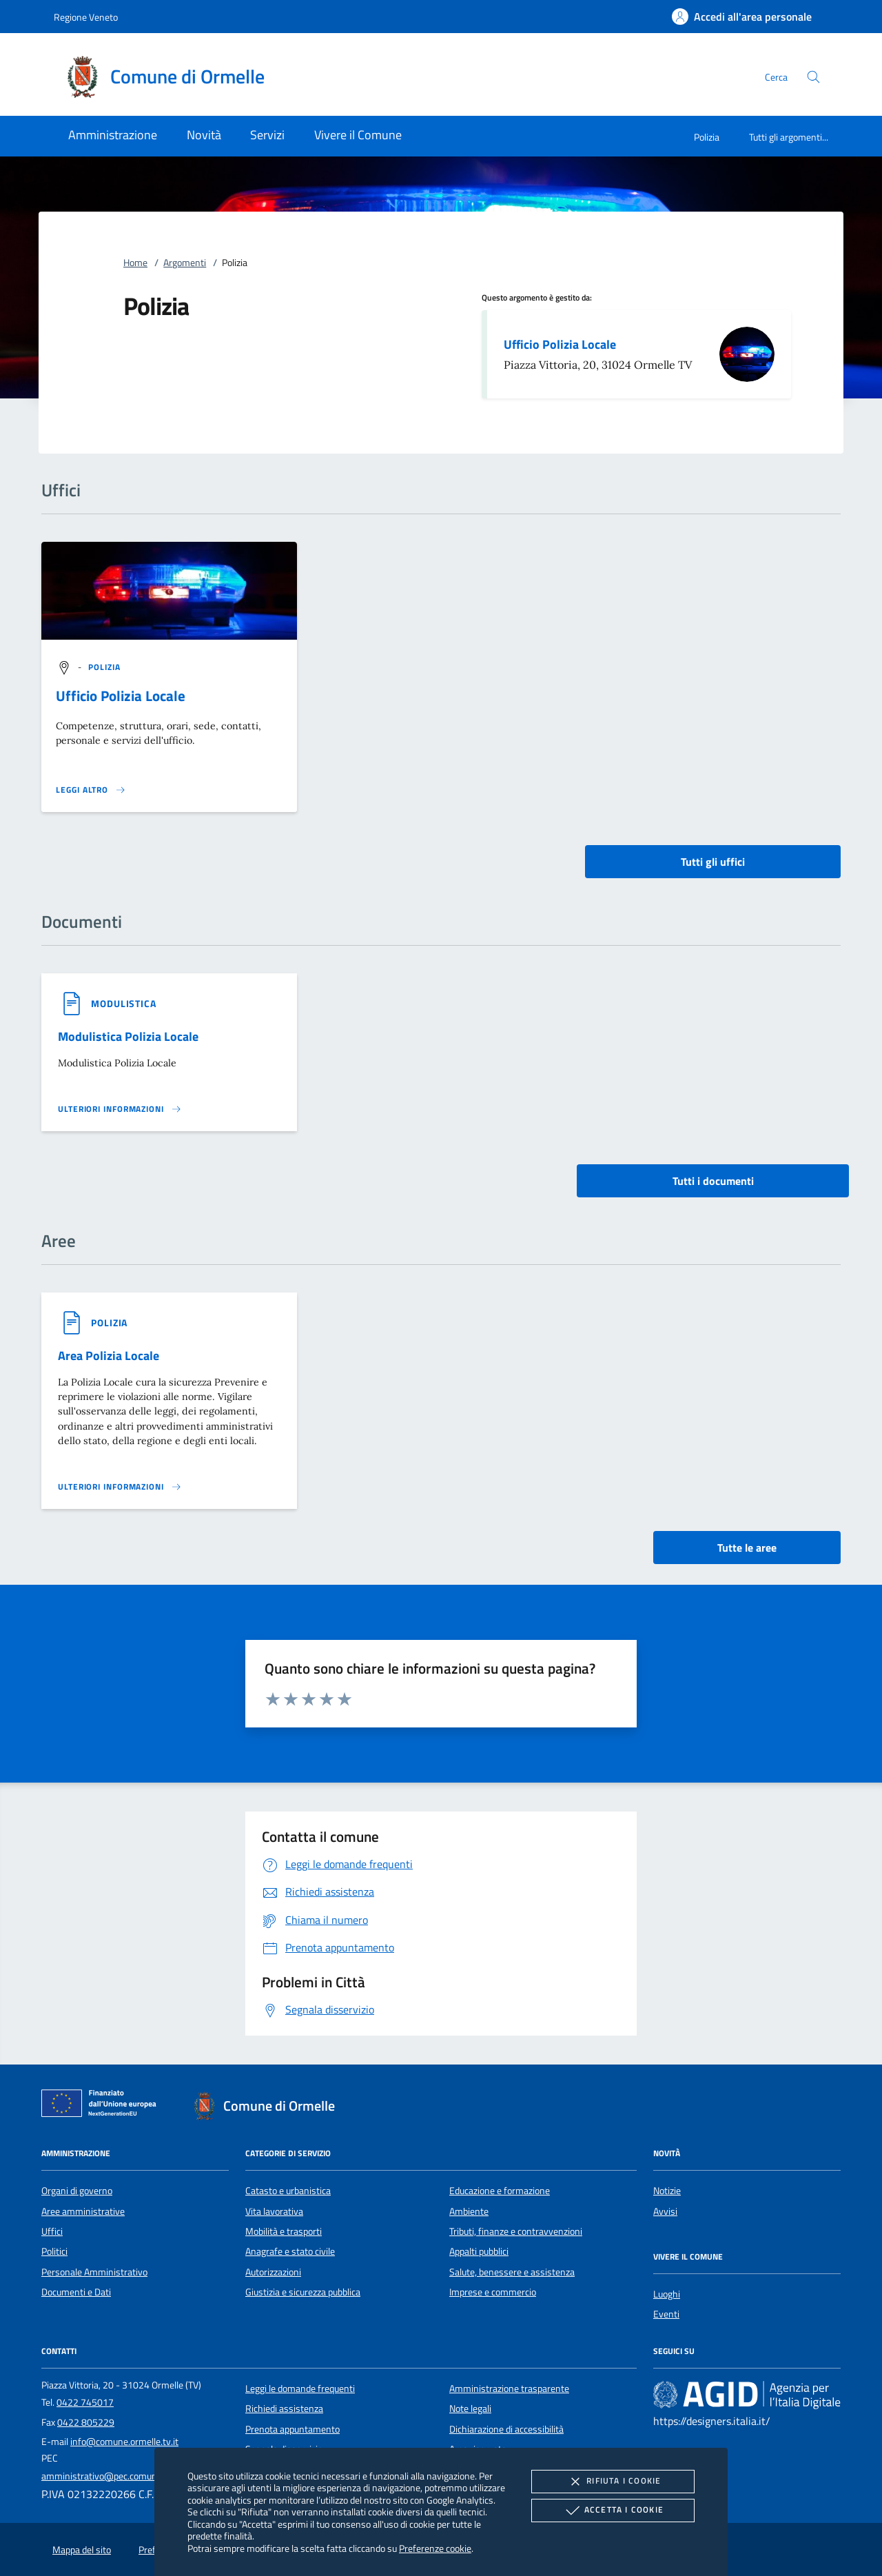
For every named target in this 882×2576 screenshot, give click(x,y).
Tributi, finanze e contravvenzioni (515, 2231)
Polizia (706, 137)
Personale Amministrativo (94, 2272)
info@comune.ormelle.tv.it (124, 2441)
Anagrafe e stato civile (290, 2251)
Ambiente (469, 2211)
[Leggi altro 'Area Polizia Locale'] (120, 1486)
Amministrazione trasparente (509, 2388)
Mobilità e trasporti (283, 2231)
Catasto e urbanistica (288, 2190)
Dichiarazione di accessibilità (506, 2429)
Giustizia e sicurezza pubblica (302, 2292)
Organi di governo (76, 2190)
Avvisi (665, 2211)
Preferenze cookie (435, 2548)
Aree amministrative (83, 2211)
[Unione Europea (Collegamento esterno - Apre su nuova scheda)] (102, 2106)
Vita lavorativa (274, 2211)
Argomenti (184, 262)
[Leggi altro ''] (91, 789)
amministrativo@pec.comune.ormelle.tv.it (126, 2476)
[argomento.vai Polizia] (104, 666)
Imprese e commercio (492, 2292)
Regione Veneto (86, 17)
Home (135, 262)
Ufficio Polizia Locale (560, 344)
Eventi (666, 2314)
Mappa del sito (81, 2549)
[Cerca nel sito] (813, 77)
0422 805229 (85, 2422)
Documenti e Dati (76, 2292)
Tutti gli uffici (713, 861)
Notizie (667, 2190)
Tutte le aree (747, 1547)
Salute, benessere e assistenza (512, 2272)
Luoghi (666, 2294)
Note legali (470, 2408)
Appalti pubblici (479, 2251)
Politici (54, 2251)
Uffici (52, 2231)
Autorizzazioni (273, 2272)
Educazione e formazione (499, 2190)
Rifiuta (612, 2482)
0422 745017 (85, 2402)
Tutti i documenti (713, 1181)
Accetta (613, 2510)
